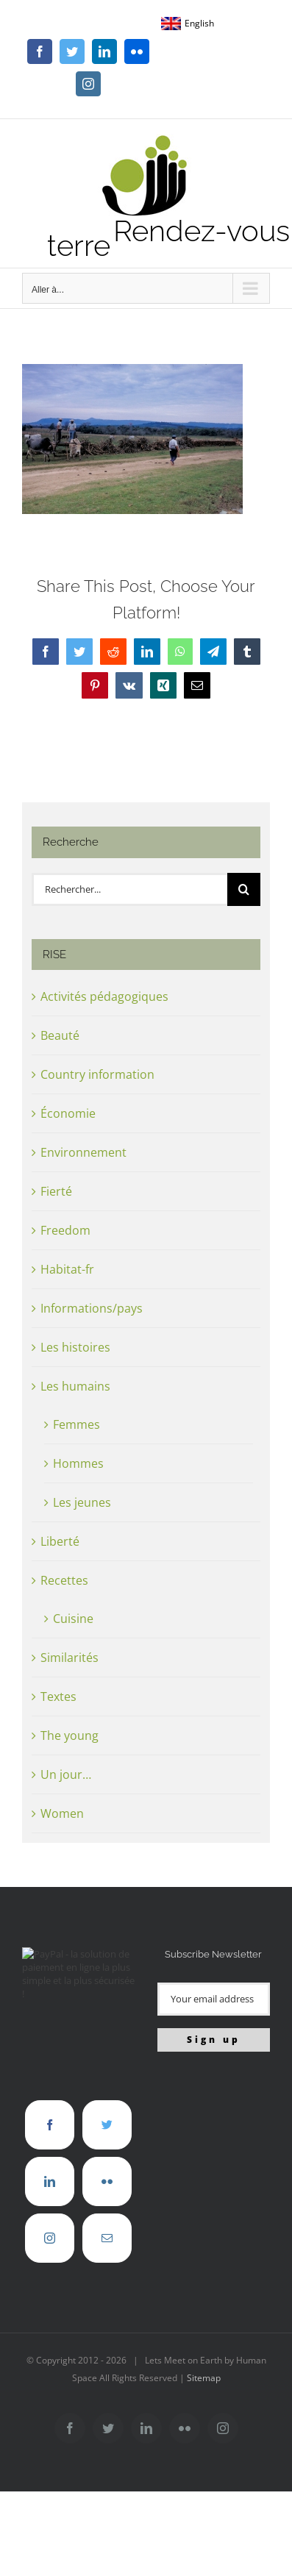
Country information (97, 1074)
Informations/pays (91, 1308)
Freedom (65, 1230)
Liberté (59, 1541)
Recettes (64, 1580)
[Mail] (107, 2238)
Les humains (75, 1386)
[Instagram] (49, 2238)
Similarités (69, 1657)
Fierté (56, 1191)
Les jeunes (82, 1502)
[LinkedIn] (49, 2181)
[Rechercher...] (129, 889)
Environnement (83, 1152)
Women (62, 1813)
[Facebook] (49, 2124)
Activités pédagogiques (104, 996)
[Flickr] (107, 2181)
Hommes (78, 1463)
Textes (58, 1696)
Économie (68, 1113)
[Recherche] (243, 889)
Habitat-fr (67, 1269)
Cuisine (73, 1618)
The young (69, 1735)
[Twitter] (107, 2124)
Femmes (76, 1424)
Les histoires (75, 1347)
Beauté (59, 1035)
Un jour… (65, 1774)
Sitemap (204, 2378)
